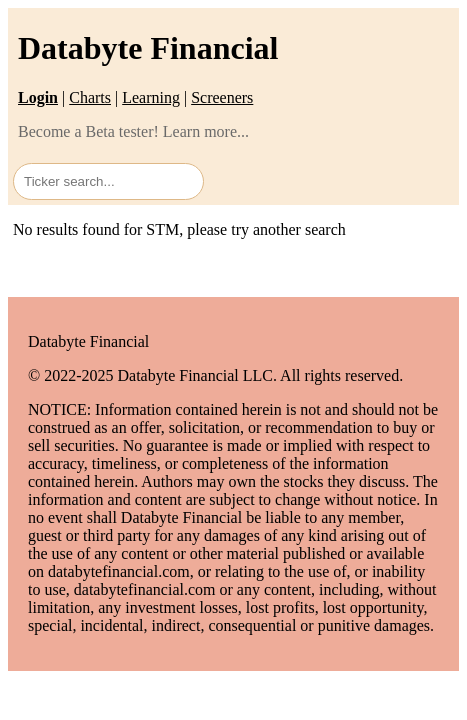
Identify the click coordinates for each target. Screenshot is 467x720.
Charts (90, 97)
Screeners (222, 97)
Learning (151, 97)
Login (38, 97)
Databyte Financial (148, 48)
